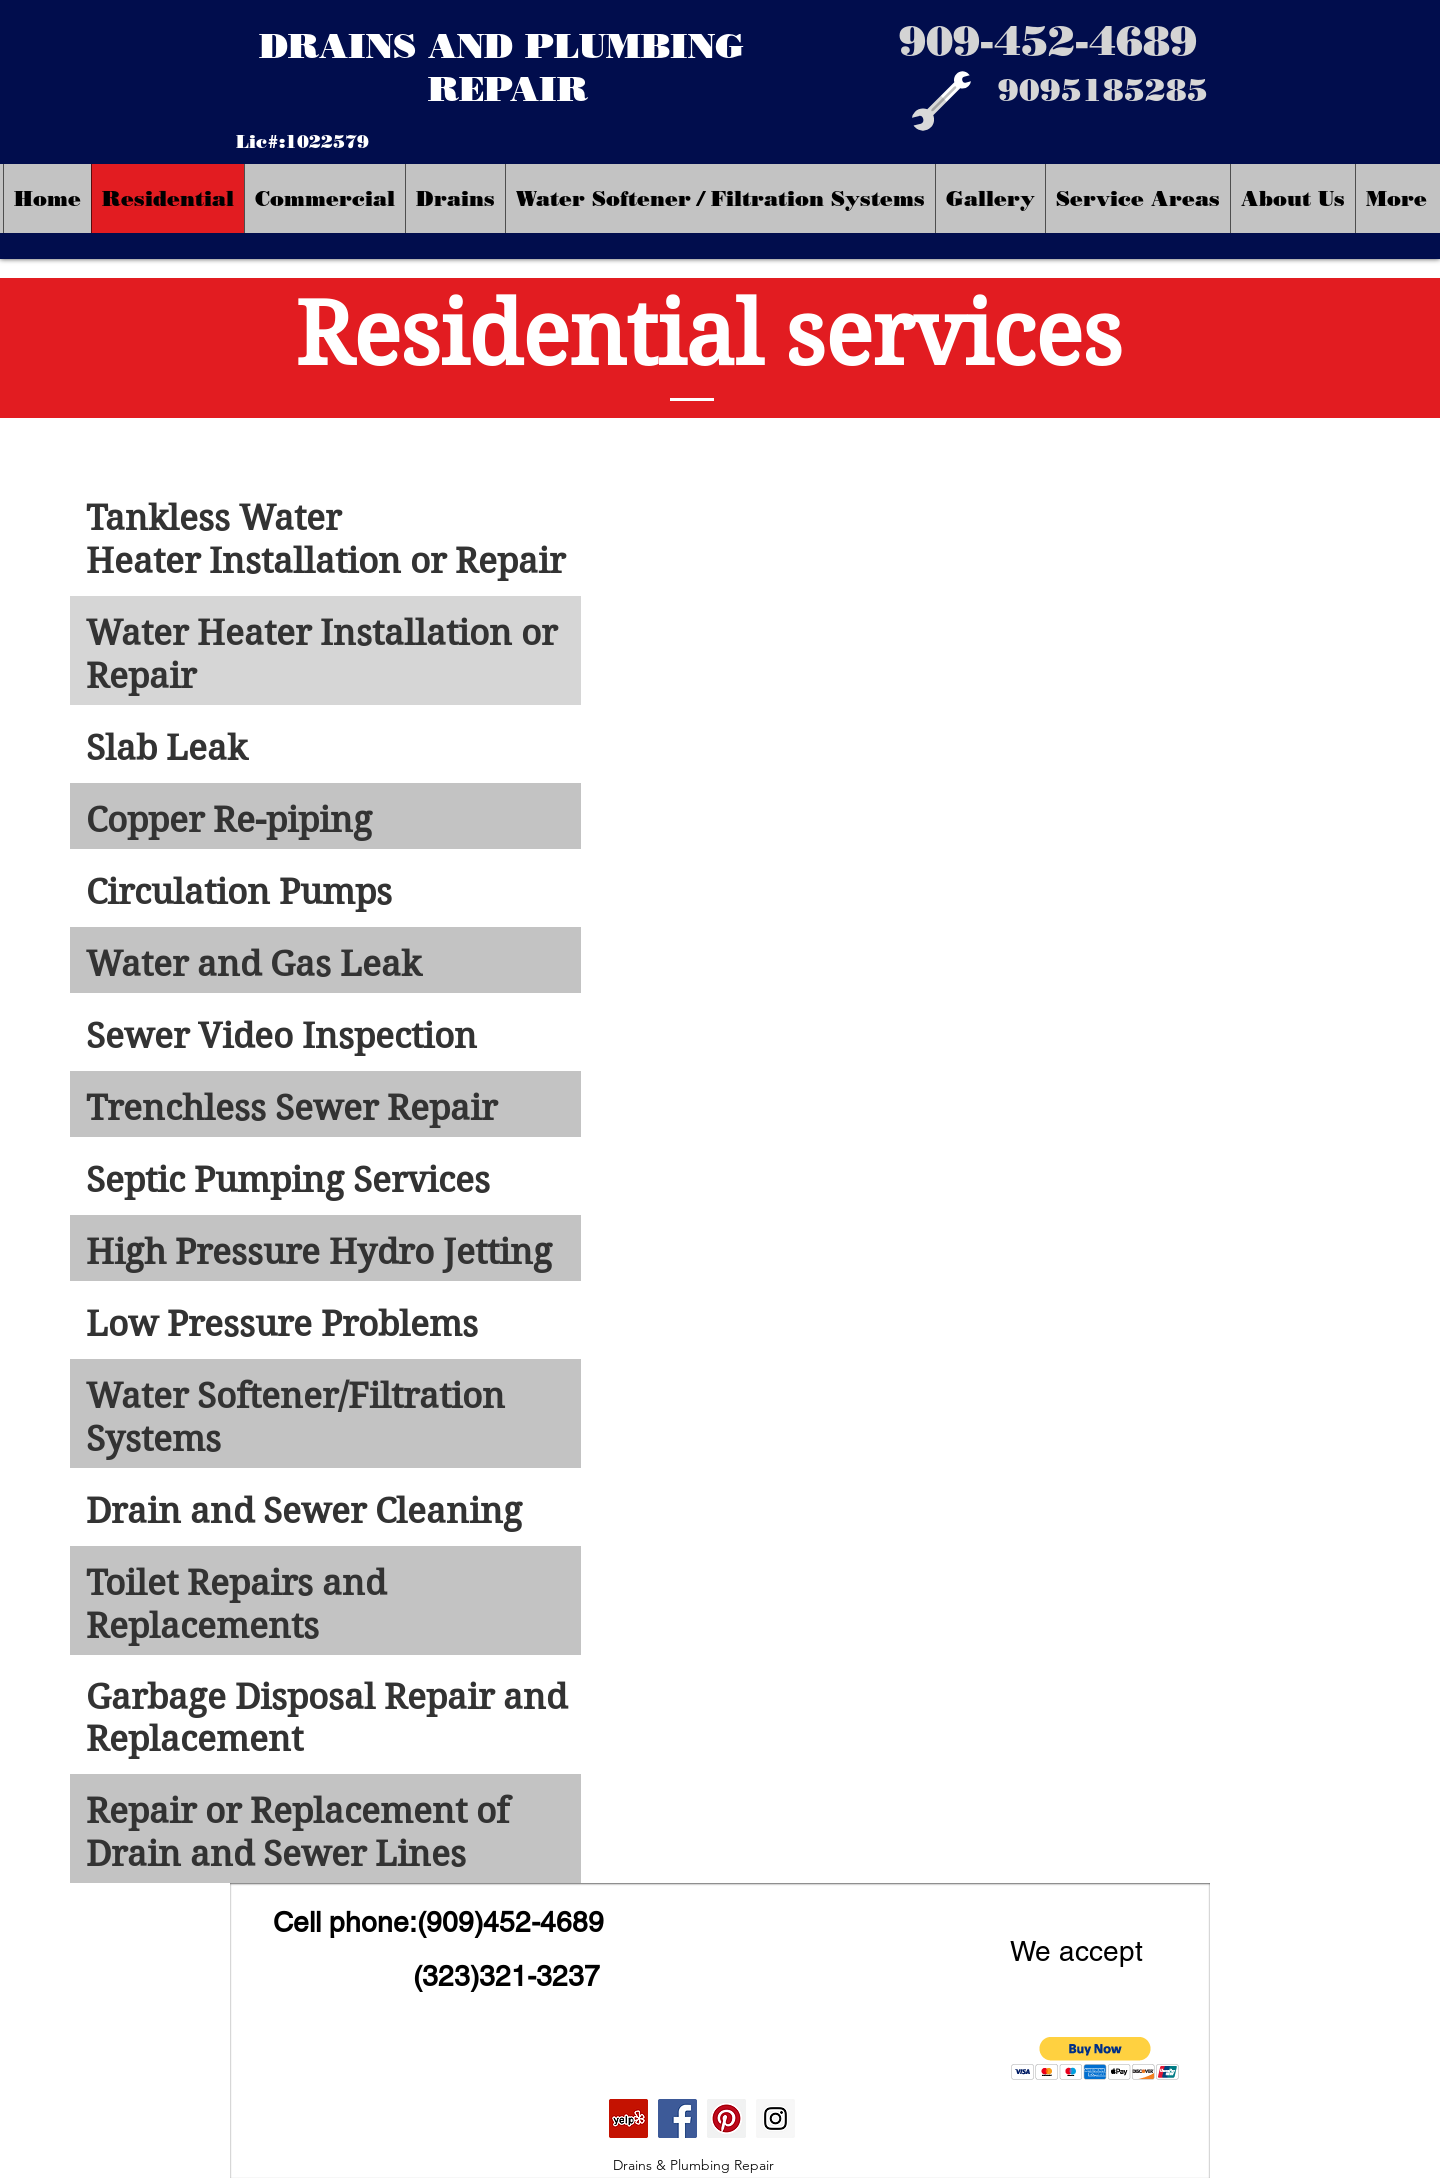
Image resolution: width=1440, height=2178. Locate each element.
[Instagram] (775, 2118)
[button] (1095, 2058)
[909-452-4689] (1048, 40)
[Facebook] (677, 2118)
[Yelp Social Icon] (628, 2118)
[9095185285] (1103, 91)
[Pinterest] (726, 2118)
